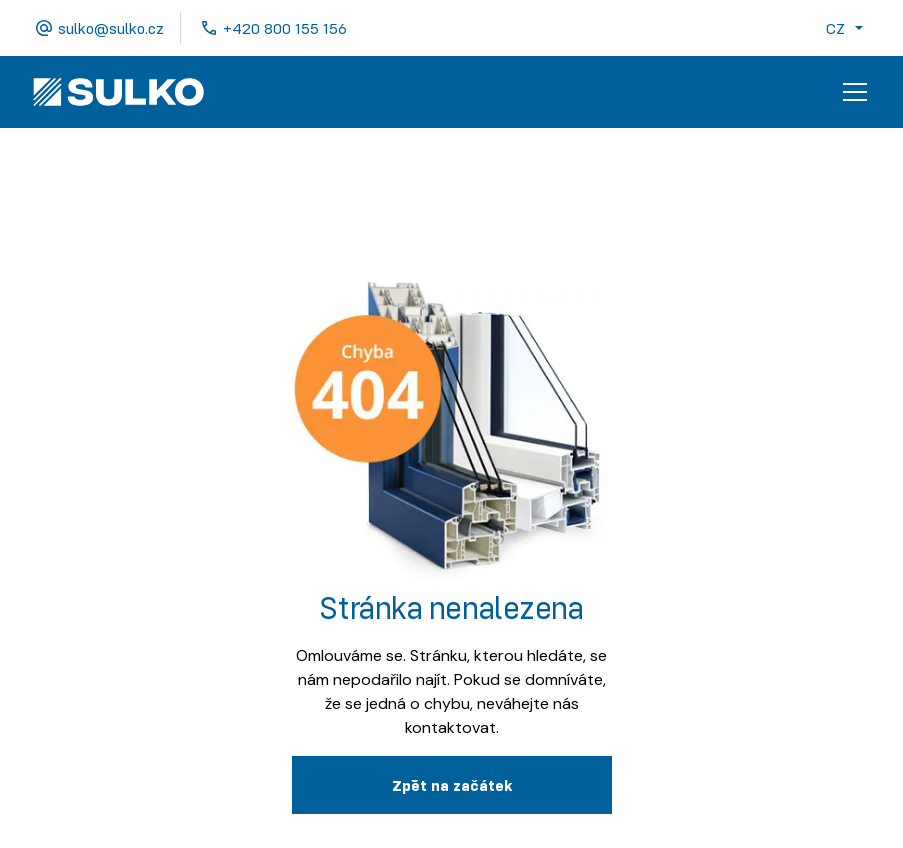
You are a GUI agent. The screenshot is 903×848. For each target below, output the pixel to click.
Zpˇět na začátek (452, 785)
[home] (118, 92)
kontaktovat (450, 727)
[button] (848, 28)
